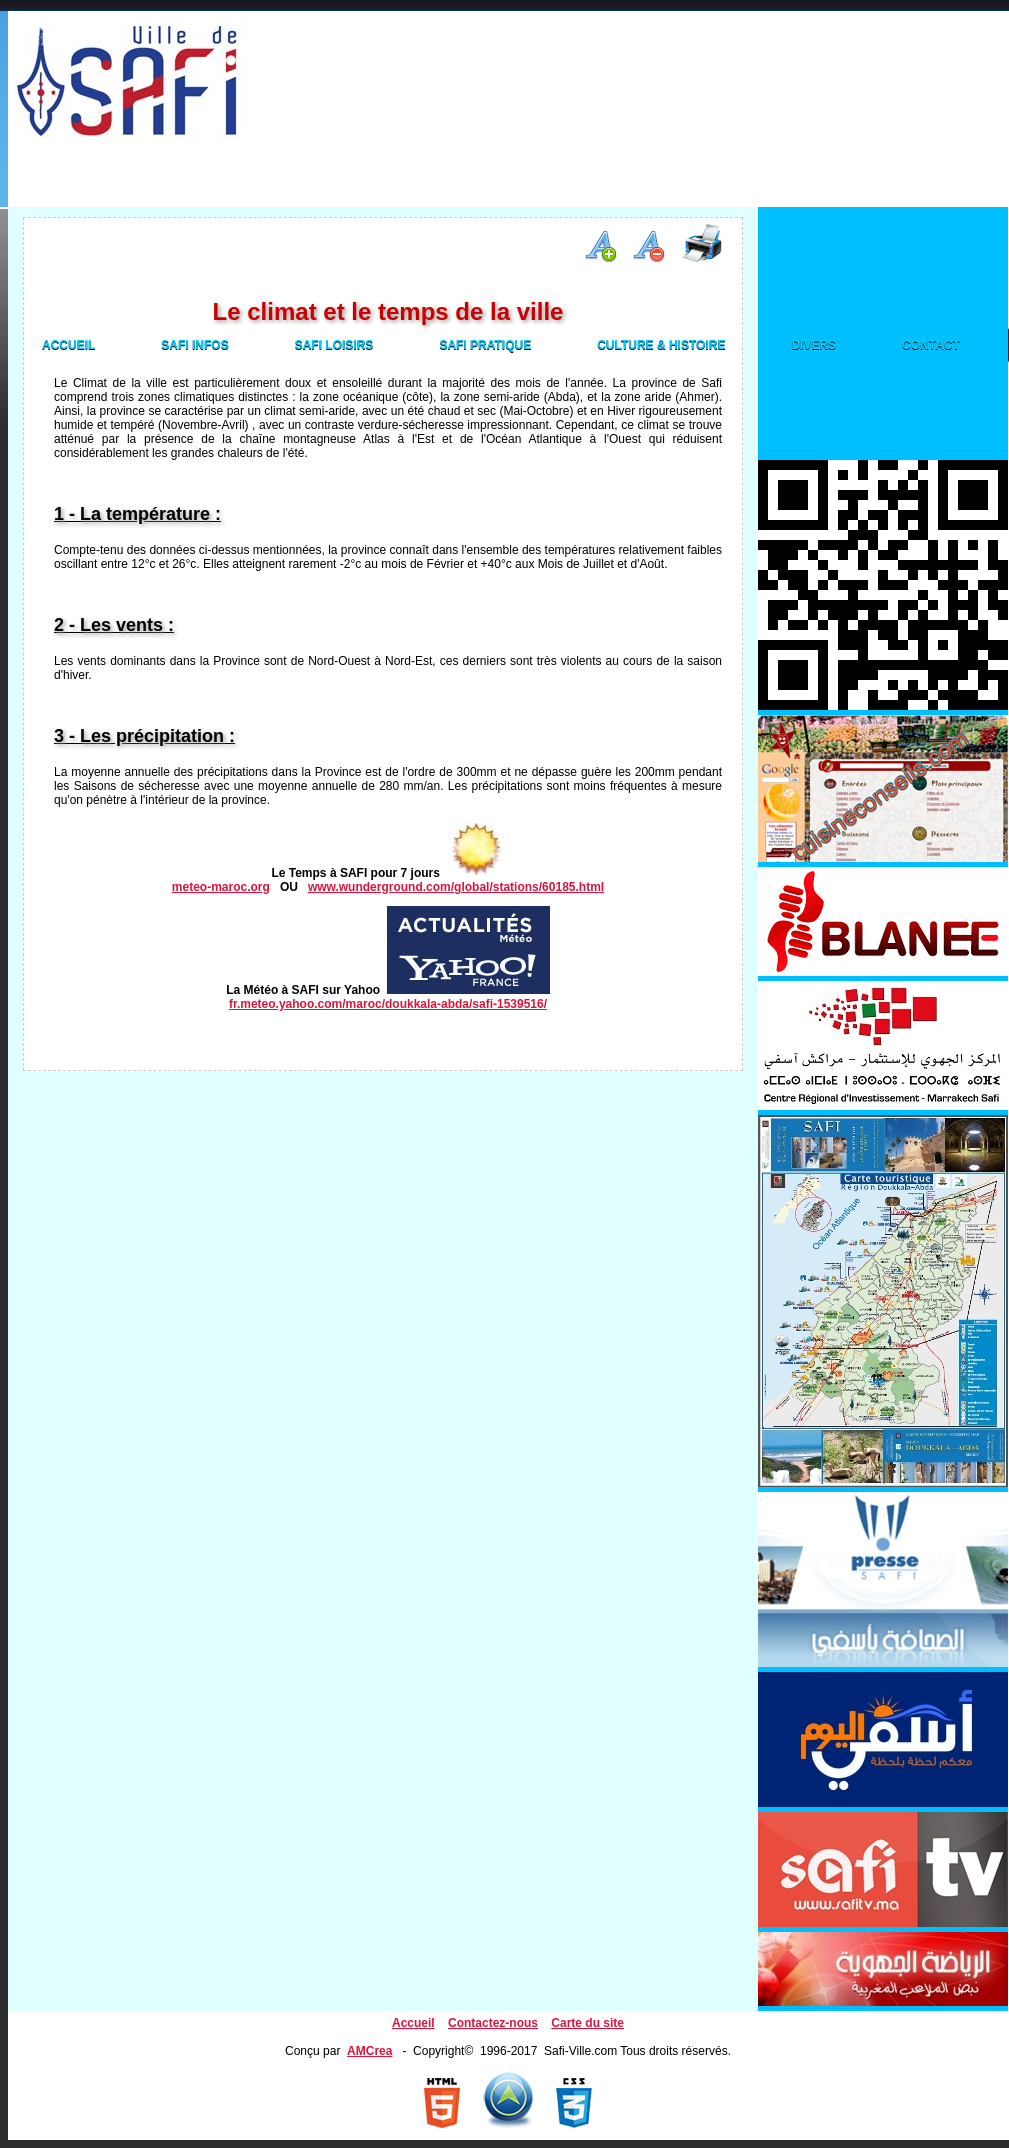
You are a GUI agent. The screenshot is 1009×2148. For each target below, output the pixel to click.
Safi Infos (194, 345)
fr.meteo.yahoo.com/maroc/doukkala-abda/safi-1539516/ (388, 1004)
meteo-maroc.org (221, 887)
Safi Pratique (485, 345)
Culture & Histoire (661, 345)
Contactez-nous (493, 2023)
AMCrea (369, 2051)
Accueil (68, 345)
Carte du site (587, 2023)
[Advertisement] (413, 142)
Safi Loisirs (334, 345)
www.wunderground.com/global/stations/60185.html (456, 887)
